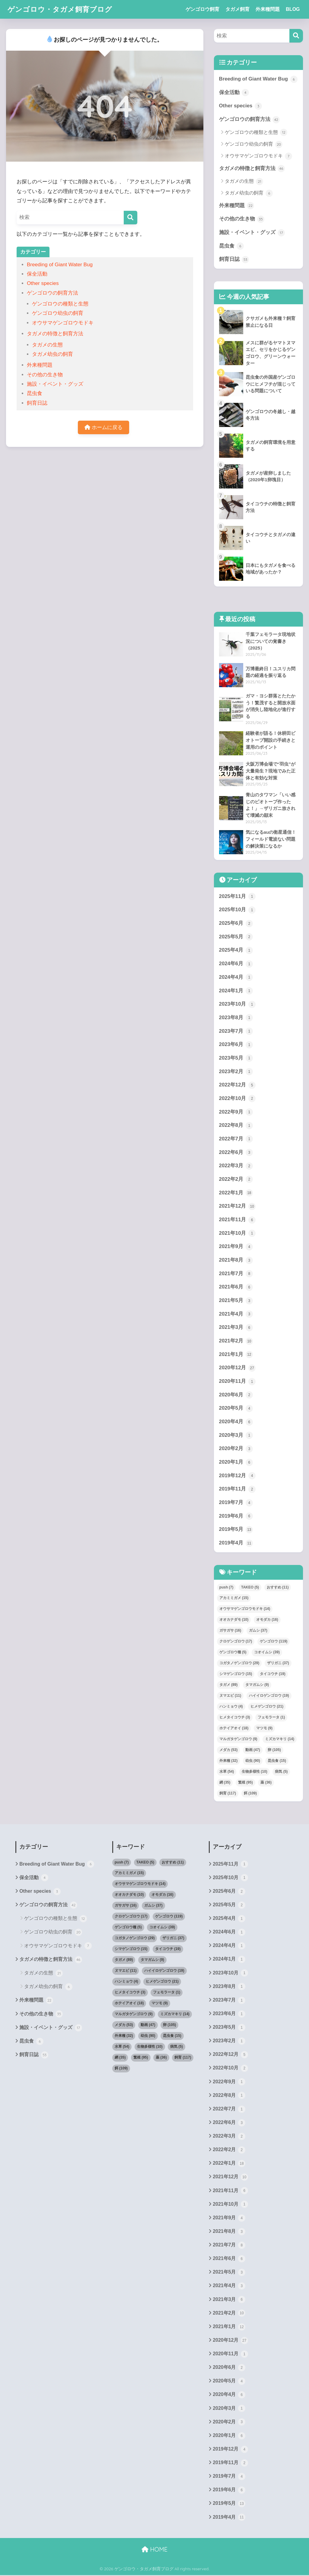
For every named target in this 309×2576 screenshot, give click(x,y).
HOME (154, 2550)
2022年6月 (236, 1152)
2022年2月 (236, 1179)
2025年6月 (236, 923)
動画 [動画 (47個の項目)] (252, 1750)
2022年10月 (237, 1098)
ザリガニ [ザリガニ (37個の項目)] (278, 1663)
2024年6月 (236, 964)
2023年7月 (236, 1031)
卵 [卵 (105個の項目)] (274, 1750)
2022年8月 (236, 1126)
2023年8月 (236, 1018)
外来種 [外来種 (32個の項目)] (228, 1761)
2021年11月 (237, 1220)
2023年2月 (236, 1072)
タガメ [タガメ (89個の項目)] (228, 1685)
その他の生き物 (45, 375)
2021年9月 (236, 1247)
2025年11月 (237, 896)
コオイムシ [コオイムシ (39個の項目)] (267, 1653)
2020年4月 (236, 1422)
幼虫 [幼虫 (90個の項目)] (252, 1761)
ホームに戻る (103, 427)
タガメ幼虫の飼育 (52, 354)
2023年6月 (236, 1044)
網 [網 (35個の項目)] (225, 1783)
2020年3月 (236, 1436)
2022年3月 (236, 1166)
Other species (43, 283)
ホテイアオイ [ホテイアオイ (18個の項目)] (234, 1729)
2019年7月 (236, 1503)
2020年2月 (236, 1449)
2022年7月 (236, 1139)
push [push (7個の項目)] (226, 1587)
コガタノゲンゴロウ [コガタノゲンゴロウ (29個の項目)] (239, 1663)
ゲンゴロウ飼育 (202, 9)
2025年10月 (237, 910)
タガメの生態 (47, 345)
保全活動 (37, 274)
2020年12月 (237, 1368)
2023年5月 (236, 1058)
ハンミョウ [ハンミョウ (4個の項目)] (231, 1707)
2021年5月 (236, 1301)
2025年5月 (236, 937)
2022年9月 (236, 1112)
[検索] (130, 217)
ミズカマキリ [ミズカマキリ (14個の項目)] (279, 1739)
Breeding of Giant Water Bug (60, 264)
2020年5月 (236, 1408)
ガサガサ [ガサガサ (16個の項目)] (230, 1631)
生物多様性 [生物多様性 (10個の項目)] (254, 1772)
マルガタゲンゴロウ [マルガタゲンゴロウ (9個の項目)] (238, 1739)
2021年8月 (236, 1260)
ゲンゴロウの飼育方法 (52, 293)
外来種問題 (268, 9)
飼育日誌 (37, 403)
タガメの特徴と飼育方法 (55, 334)
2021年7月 (236, 1274)
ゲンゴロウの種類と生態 (60, 304)
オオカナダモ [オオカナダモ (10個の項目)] (234, 1620)
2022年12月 (237, 1085)
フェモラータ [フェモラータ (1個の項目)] (271, 1718)
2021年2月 (236, 1341)
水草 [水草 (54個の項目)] (226, 1772)
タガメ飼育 (237, 9)
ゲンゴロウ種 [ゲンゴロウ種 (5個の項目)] (233, 1653)
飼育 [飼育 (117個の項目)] (227, 1793)
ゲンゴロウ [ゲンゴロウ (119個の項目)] (273, 1642)
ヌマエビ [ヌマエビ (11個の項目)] (230, 1696)
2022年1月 (236, 1193)
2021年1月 (236, 1355)
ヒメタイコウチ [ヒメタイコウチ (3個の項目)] (234, 1718)
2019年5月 (236, 1530)
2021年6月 (236, 1287)
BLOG (293, 9)
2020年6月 (236, 1395)
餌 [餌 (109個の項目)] (250, 1793)
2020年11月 (237, 1382)
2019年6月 (236, 1516)
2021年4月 (236, 1314)
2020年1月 (236, 1462)
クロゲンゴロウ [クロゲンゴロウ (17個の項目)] (235, 1642)
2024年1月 (236, 991)
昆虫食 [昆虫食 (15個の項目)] (277, 1761)
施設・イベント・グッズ (55, 384)
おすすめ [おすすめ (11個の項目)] (278, 1587)
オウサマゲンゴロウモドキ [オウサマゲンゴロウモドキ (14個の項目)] (244, 1609)
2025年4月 (236, 950)
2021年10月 (237, 1233)
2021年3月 (236, 1328)
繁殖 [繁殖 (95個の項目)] (245, 1783)
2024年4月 (236, 977)
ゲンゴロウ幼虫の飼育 (57, 313)
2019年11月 (237, 1489)
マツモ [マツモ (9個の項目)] (264, 1729)
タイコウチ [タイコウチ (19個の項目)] (272, 1674)
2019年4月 (236, 1543)
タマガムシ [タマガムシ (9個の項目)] (257, 1685)
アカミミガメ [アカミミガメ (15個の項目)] (234, 1598)
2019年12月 (237, 1476)
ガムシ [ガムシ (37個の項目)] (258, 1631)
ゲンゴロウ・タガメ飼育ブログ (60, 9)
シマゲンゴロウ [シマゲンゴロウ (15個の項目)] (235, 1674)
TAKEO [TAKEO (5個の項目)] (250, 1587)
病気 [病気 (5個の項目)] (281, 1772)
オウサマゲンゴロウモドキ (63, 323)
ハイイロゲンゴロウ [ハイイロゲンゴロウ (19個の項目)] (269, 1696)
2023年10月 (237, 1004)
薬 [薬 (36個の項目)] (266, 1783)
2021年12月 (237, 1206)
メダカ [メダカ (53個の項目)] (228, 1750)
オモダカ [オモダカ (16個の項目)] (267, 1620)
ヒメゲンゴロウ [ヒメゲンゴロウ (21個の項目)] (266, 1707)
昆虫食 (34, 393)
